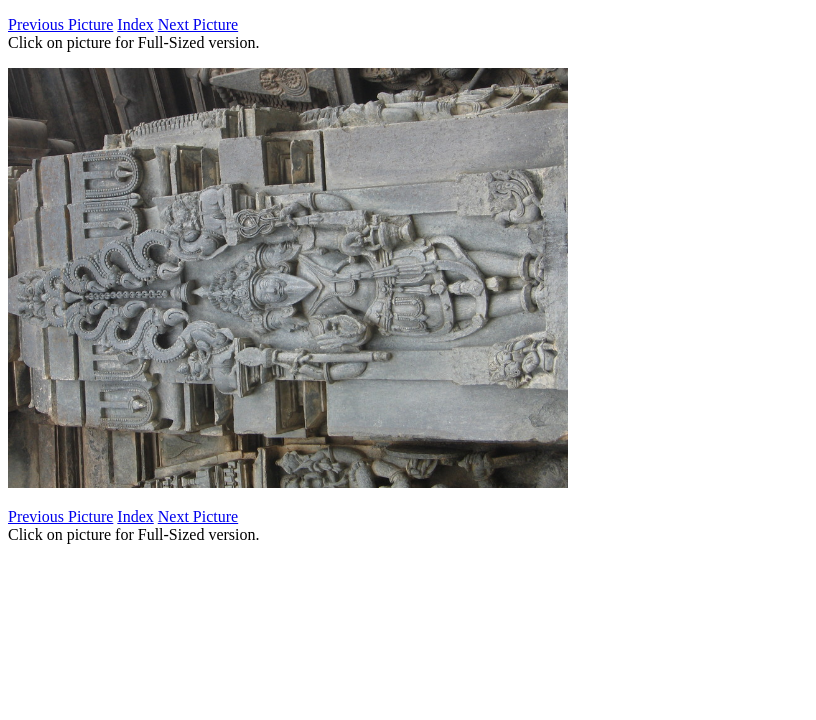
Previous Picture (60, 24)
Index (135, 24)
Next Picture (198, 24)
